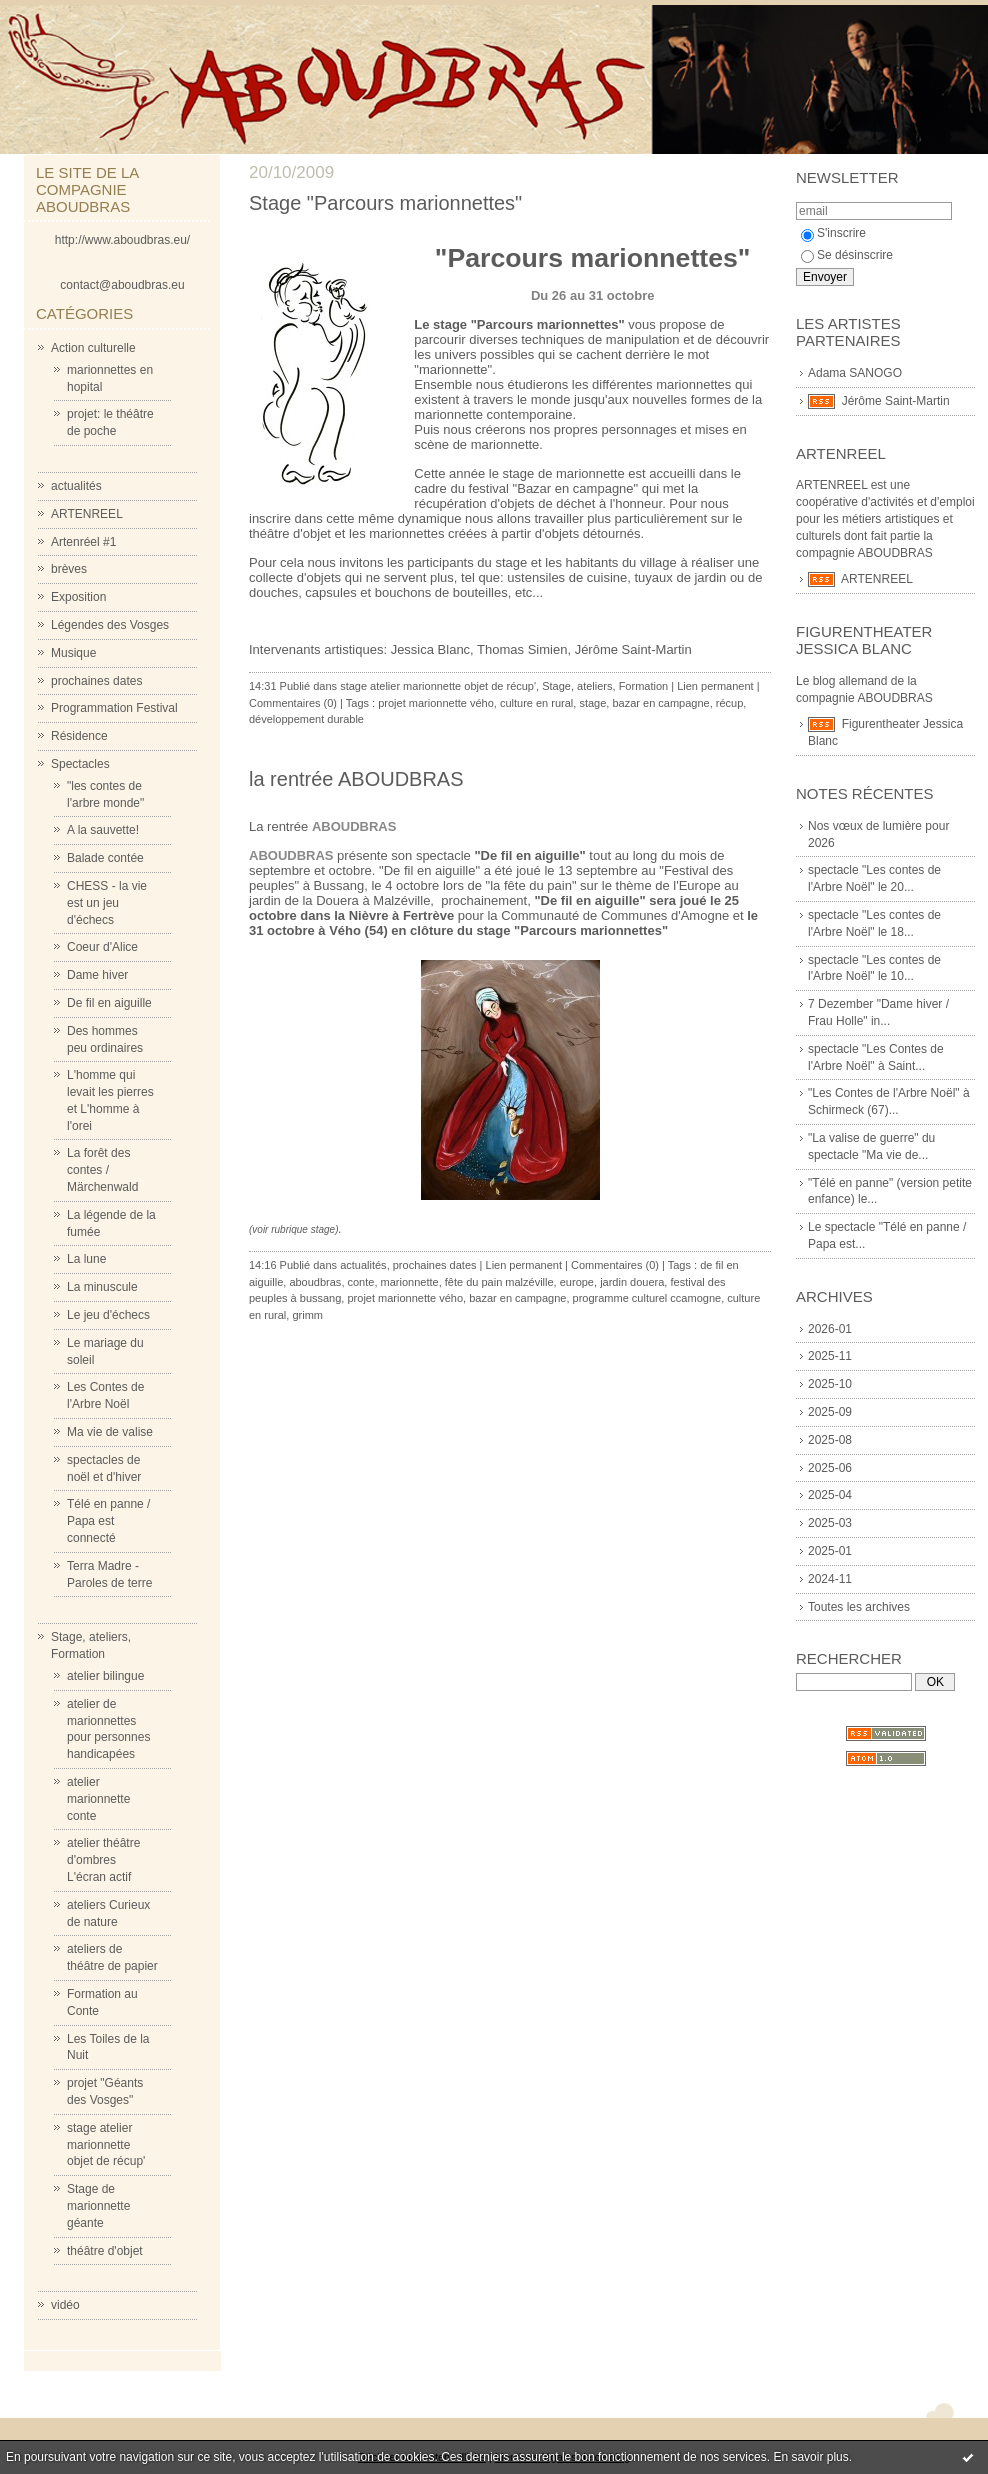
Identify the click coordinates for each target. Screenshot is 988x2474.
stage (592, 703)
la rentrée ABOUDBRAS (356, 779)
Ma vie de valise (110, 1432)
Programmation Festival (114, 708)
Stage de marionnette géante (98, 2206)
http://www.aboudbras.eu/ (122, 240)
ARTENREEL (87, 514)
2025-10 (830, 1384)
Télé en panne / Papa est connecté (108, 1521)
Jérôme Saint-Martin (896, 401)
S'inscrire (833, 233)
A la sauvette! (103, 830)
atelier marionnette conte (98, 1799)
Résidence (79, 736)
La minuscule (102, 1287)
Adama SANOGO (855, 373)
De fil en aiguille (109, 1003)
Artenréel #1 (83, 542)
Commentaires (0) (293, 703)
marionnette (410, 1282)
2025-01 (830, 1551)
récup (730, 703)
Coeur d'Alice (102, 947)
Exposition (78, 597)
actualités (76, 486)
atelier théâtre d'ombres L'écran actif (103, 1860)
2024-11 (830, 1579)
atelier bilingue (105, 1676)
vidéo (65, 2305)
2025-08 (830, 1440)
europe (577, 1282)
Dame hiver (97, 975)
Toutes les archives (859, 1607)
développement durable (306, 719)
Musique (73, 653)
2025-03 (830, 1523)
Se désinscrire (847, 255)
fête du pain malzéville (499, 1282)
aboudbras (315, 1282)
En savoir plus (810, 2457)
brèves (69, 569)
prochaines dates (96, 681)
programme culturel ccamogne (647, 1298)
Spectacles (80, 764)
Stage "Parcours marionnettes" (385, 203)
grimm (307, 1315)
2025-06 (830, 1468)
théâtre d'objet (105, 2251)
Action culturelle (93, 348)
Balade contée (105, 858)
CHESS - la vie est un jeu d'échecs (107, 903)
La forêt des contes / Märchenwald (102, 1170)
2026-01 (830, 1329)
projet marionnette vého (436, 703)
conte (361, 1282)
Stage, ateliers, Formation (605, 686)
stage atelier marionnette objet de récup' (106, 2145)
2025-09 (830, 1412)
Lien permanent (715, 686)
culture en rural (536, 703)
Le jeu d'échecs (108, 1315)
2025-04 (830, 1495)
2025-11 (830, 1356)
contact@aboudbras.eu (122, 285)
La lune (86, 1259)
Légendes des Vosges (110, 625)
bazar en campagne (660, 703)
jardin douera (632, 1282)
